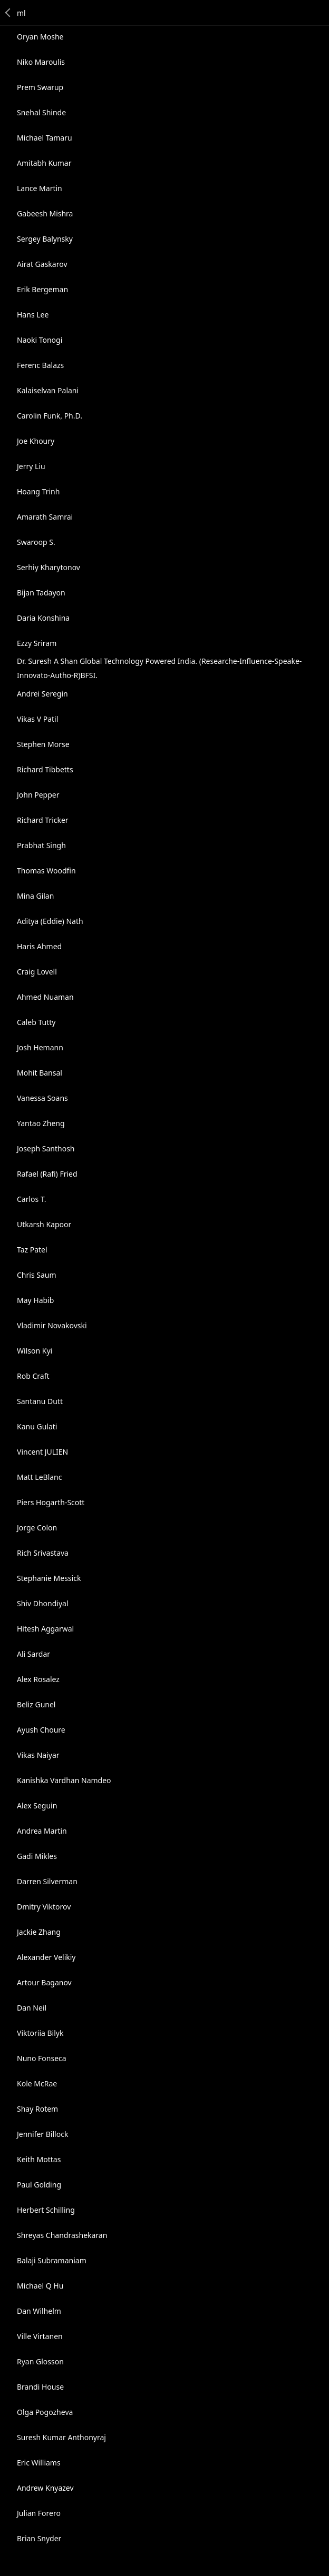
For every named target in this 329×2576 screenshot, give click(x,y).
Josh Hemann (40, 1047)
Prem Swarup (40, 87)
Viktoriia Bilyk (40, 2033)
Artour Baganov (44, 1982)
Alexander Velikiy (46, 1957)
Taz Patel (32, 1250)
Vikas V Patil (37, 719)
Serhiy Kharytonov (48, 567)
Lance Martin (39, 188)
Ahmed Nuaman (45, 997)
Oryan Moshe (40, 37)
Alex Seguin (37, 1806)
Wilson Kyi (34, 1351)
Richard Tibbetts (45, 769)
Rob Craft (33, 1376)
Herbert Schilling (46, 2210)
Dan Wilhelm (39, 2311)
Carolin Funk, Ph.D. (49, 416)
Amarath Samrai (45, 517)
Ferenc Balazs (40, 365)
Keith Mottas (39, 2159)
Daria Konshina (43, 618)
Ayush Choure (41, 1730)
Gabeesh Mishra (45, 213)
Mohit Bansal (39, 1073)
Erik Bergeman (42, 289)
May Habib (35, 1300)
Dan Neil (31, 2008)
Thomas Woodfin (46, 871)
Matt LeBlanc (39, 1477)
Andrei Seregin (42, 694)
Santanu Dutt (40, 1401)
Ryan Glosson (40, 2361)
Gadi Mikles (37, 1856)
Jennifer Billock (42, 2134)
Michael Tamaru (44, 138)
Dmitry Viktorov (44, 1907)
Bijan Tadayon (41, 593)
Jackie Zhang (39, 1932)
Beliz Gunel (36, 1704)
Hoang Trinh (38, 491)
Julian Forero (39, 2513)
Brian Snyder (39, 2538)
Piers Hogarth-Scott (50, 1502)
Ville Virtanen (40, 2336)
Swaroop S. (36, 542)
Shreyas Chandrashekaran (62, 2235)
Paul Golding (39, 2185)
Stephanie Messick (49, 1578)
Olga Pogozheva (45, 2412)
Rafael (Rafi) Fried (47, 1174)
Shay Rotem (37, 2109)
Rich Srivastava (43, 1553)
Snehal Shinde (41, 112)
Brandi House (40, 2387)
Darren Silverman (47, 1881)
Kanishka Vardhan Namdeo (64, 1780)
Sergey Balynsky (45, 239)
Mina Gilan (35, 896)
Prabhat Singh (41, 845)
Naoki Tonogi (39, 340)
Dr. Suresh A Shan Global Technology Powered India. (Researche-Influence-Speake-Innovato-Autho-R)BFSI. (159, 668)
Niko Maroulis (41, 62)
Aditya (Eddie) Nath (50, 921)
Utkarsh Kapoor (44, 1224)
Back (8, 12)
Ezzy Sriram (36, 643)
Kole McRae (37, 2083)
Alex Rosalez (38, 1679)
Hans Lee (33, 315)
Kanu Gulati (37, 1426)
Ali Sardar (33, 1654)
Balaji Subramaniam (51, 2260)
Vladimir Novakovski (52, 1325)
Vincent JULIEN (42, 1452)
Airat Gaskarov (42, 264)
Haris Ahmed (39, 946)
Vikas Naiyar (38, 1755)
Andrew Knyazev (45, 2488)
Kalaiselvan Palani (48, 390)
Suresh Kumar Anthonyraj (61, 2437)
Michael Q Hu (40, 2286)
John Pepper (38, 795)
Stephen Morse (43, 744)
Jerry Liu (31, 466)
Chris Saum (36, 1275)
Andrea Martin (42, 1831)
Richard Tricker (43, 820)
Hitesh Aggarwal (45, 1629)
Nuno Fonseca (41, 2058)
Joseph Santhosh (46, 1148)
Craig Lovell (37, 972)
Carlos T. (31, 1199)
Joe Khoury (35, 441)
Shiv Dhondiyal (43, 1603)
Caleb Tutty (36, 1022)
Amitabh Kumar (44, 163)
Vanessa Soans (42, 1098)
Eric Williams (39, 2463)
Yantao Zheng (41, 1123)
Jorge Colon (37, 1528)
